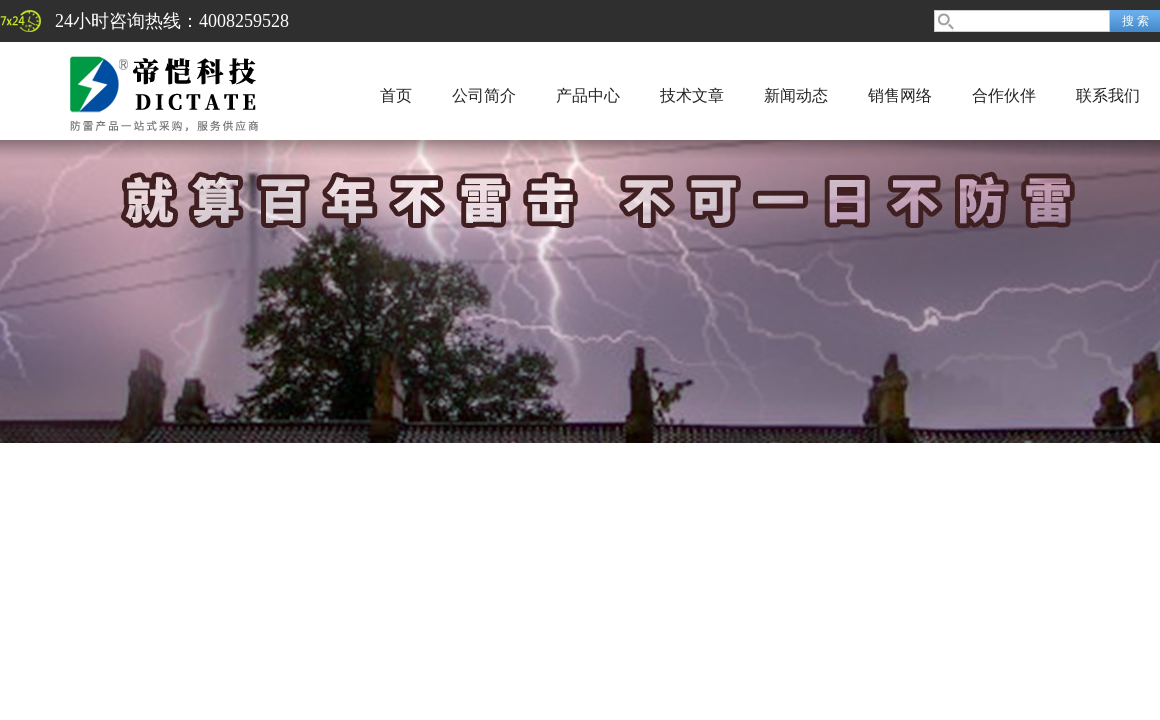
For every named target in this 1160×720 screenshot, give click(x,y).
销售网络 (900, 95)
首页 (396, 95)
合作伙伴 (1004, 95)
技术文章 (692, 95)
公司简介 (484, 95)
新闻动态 (796, 95)
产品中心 (588, 95)
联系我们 (1108, 95)
